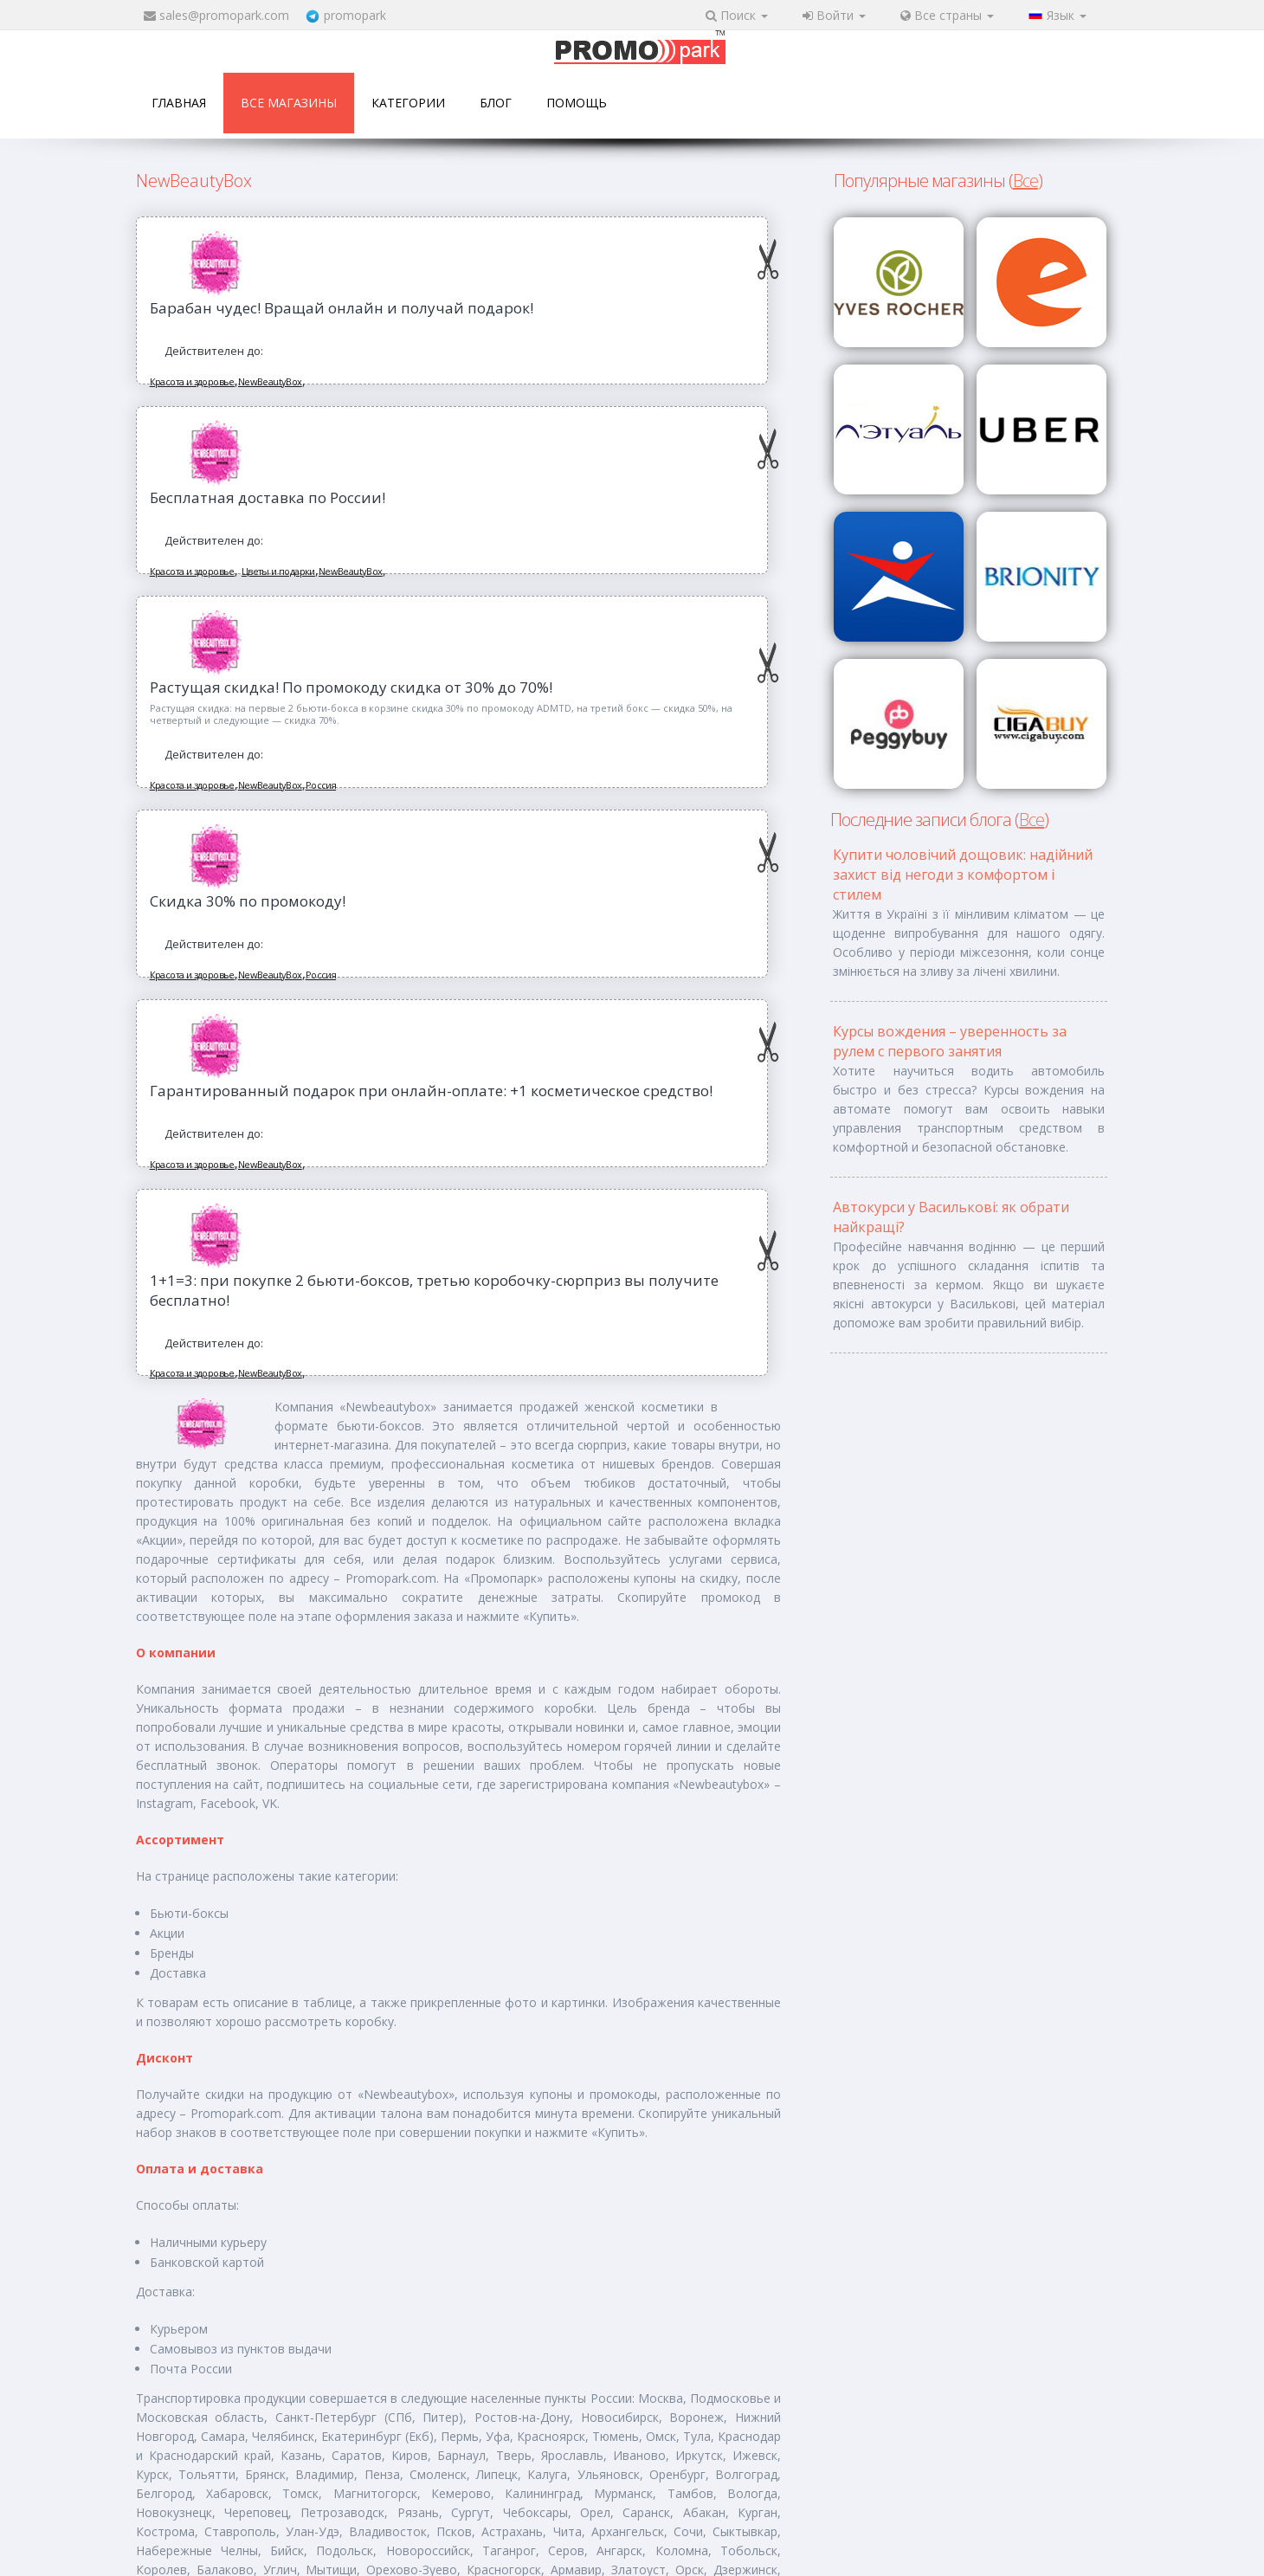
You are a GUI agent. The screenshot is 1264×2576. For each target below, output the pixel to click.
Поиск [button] (737, 15)
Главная (179, 102)
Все (1025, 180)
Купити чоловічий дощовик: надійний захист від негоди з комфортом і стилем (963, 874)
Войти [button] (834, 15)
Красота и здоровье (192, 381)
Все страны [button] (947, 15)
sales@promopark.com (224, 15)
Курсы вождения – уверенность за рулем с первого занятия (950, 1041)
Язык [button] (1058, 15)
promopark (355, 15)
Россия (321, 784)
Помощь (576, 102)
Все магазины (289, 102)
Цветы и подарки (278, 571)
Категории (408, 102)
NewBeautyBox (270, 381)
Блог (496, 102)
